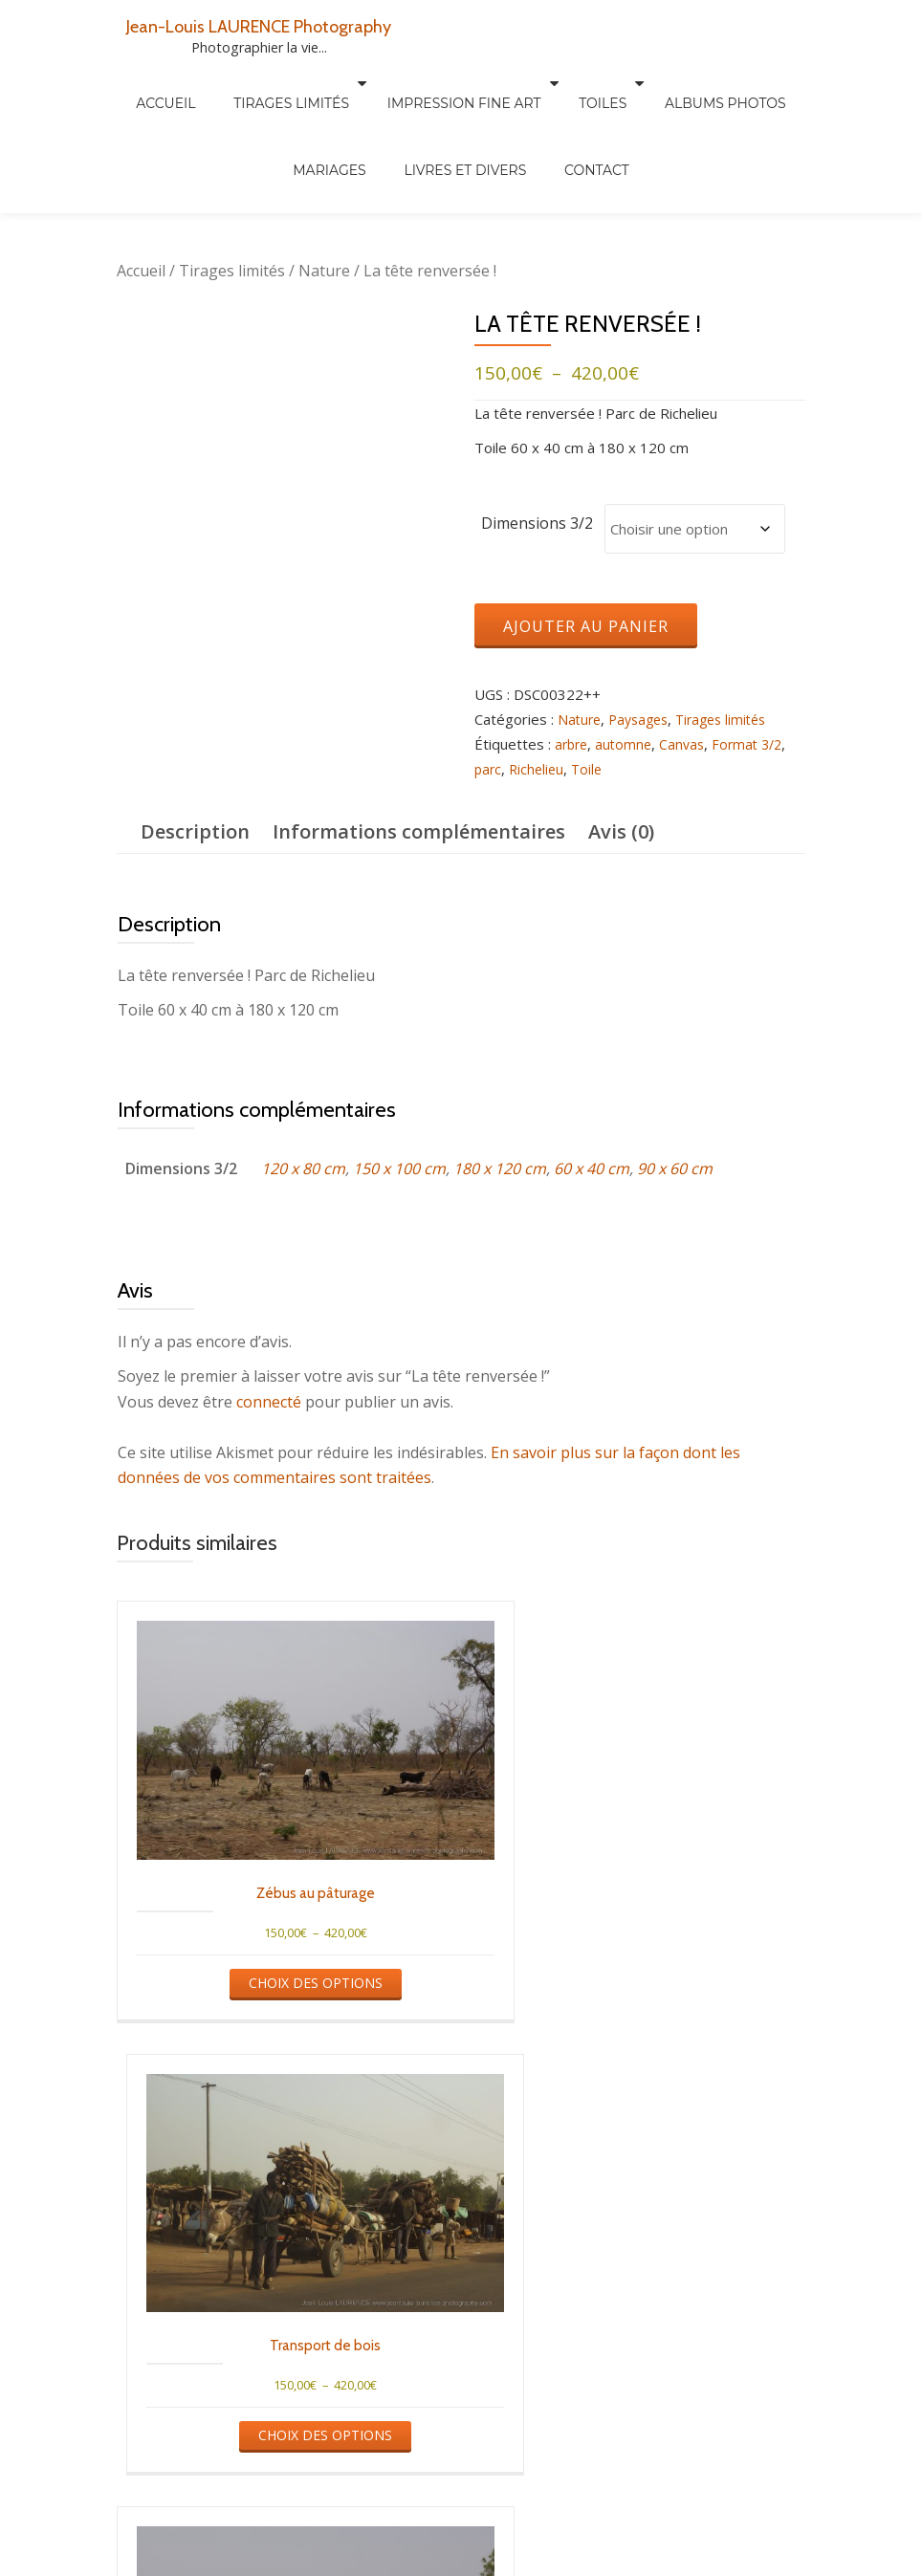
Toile (592, 770)
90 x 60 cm (675, 1169)
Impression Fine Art (414, 83)
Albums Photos (655, 83)
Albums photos (428, 2563)
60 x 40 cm (591, 1169)
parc (488, 770)
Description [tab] (195, 833)
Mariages (771, 83)
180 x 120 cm (499, 1169)
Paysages (643, 721)
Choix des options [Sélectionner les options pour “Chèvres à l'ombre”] (282, 2344)
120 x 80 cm (303, 1169)
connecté (268, 1403)
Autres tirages (316, 2563)
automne (628, 745)
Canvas (688, 745)
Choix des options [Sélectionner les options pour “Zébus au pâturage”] (282, 1939)
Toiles (542, 83)
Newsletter (728, 2563)
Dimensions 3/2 (537, 523)
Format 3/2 (756, 745)
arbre (573, 745)
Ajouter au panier (586, 627)
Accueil (143, 83)
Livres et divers (419, 110)
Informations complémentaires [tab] (419, 833)
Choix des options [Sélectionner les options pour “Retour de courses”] (637, 2344)
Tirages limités (250, 83)
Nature (324, 270)
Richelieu (539, 770)
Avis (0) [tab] (621, 833)
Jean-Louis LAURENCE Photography (284, 24)
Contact (531, 110)
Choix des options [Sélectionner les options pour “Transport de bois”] (637, 1939)
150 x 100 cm (399, 1169)
